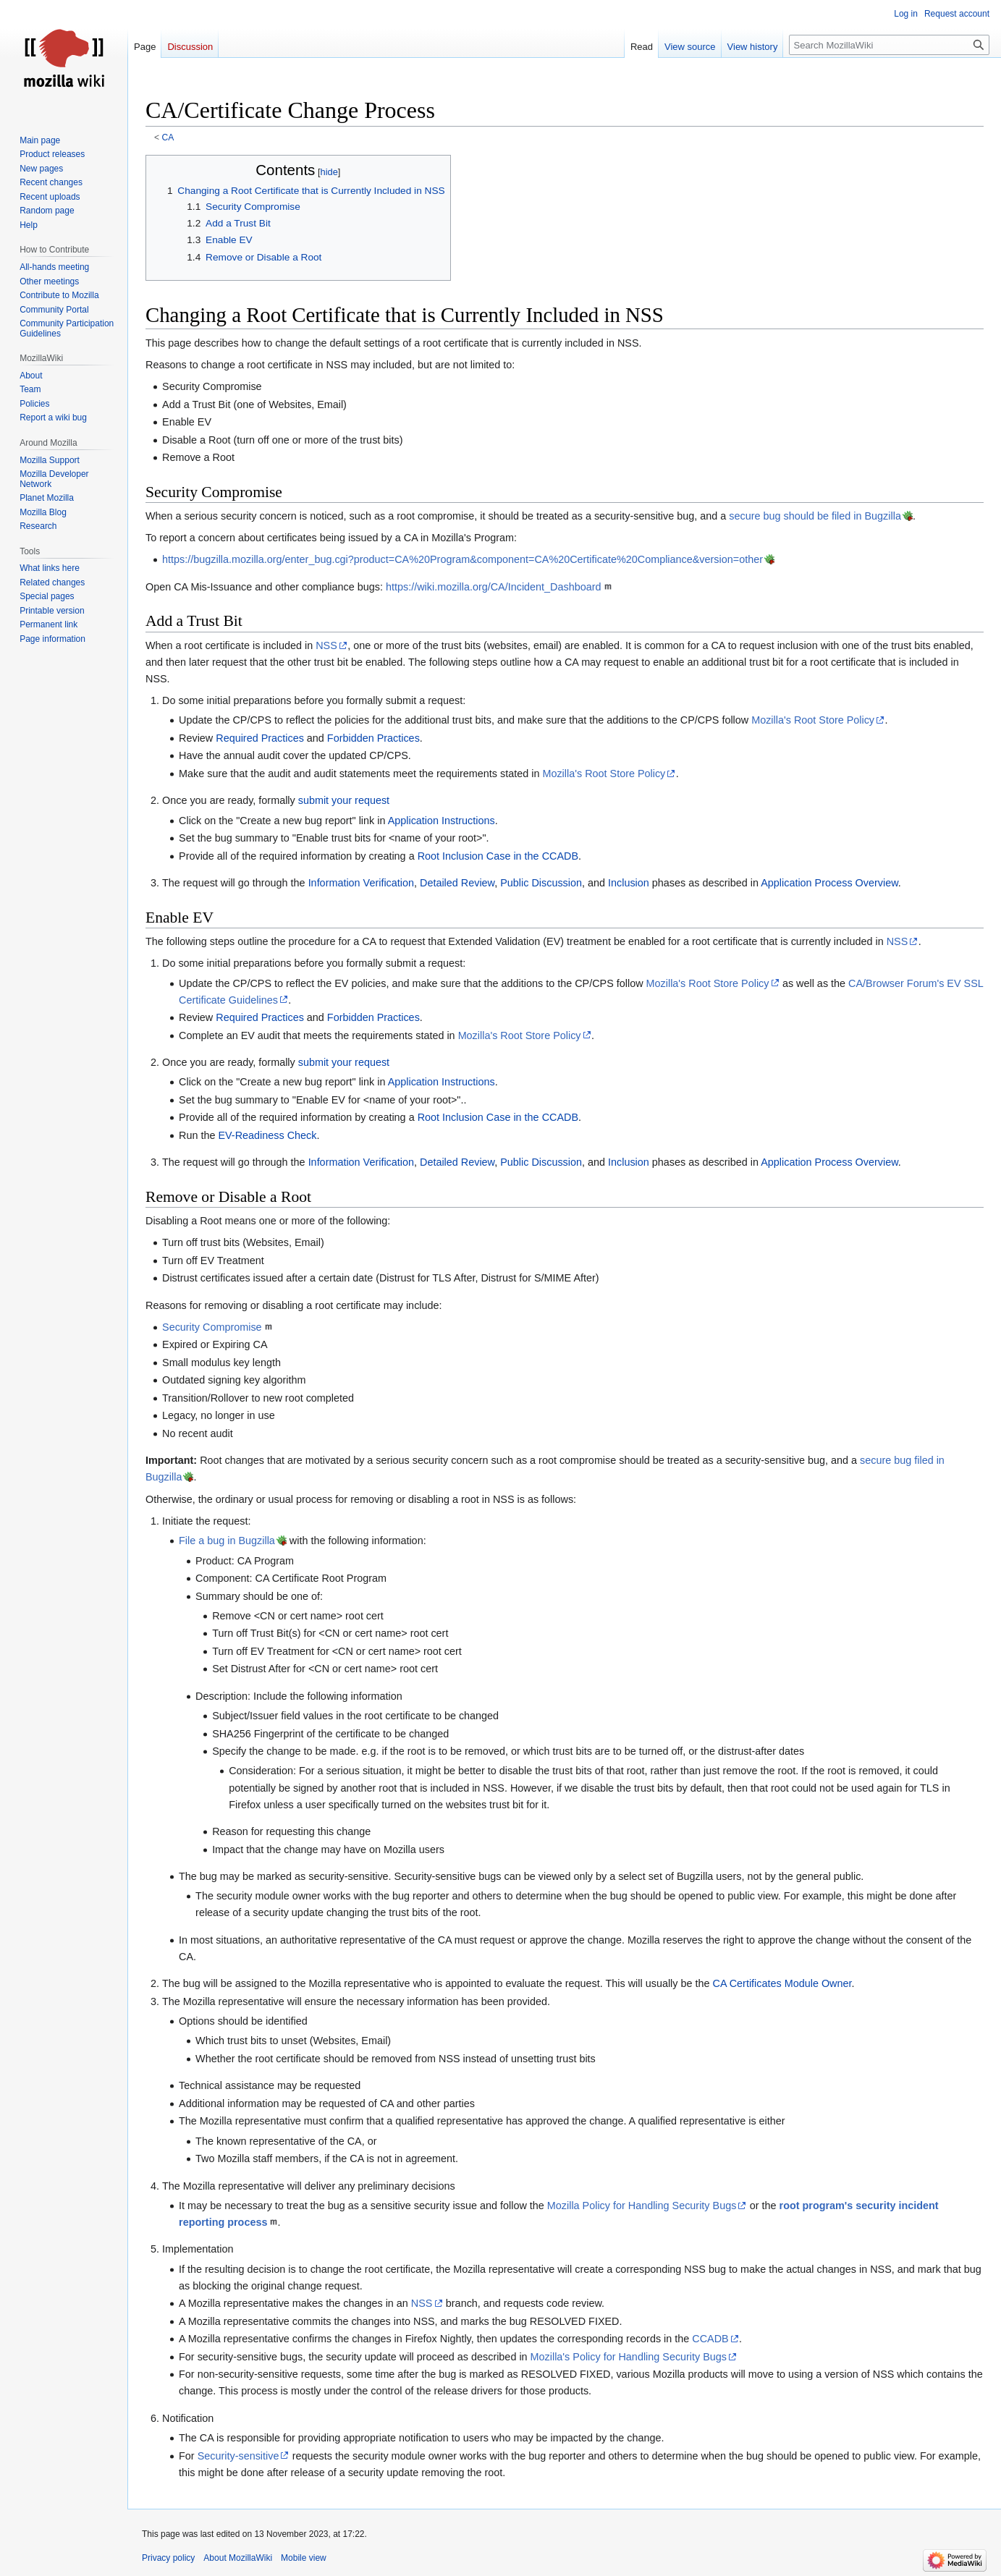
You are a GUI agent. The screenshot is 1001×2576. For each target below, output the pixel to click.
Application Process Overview (829, 883)
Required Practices (260, 738)
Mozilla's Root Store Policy (812, 720)
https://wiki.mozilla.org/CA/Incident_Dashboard (493, 587)
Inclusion (628, 883)
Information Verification (361, 883)
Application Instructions (441, 820)
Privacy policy (168, 2558)
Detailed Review (457, 883)
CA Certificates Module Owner (782, 1983)
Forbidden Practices (373, 738)
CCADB (710, 2338)
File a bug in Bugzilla (227, 1540)
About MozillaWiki (237, 2558)
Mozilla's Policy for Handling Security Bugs (629, 2357)
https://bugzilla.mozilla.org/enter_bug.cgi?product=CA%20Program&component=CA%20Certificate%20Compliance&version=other (462, 559)
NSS (326, 645)
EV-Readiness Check (267, 1135)
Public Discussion (541, 883)
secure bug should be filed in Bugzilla (815, 516)
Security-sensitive (238, 2456)
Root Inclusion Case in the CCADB (498, 856)
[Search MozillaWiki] (889, 45)
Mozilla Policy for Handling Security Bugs (642, 2205)
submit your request (343, 800)
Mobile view (303, 2558)
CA (168, 137)
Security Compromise (212, 1327)
